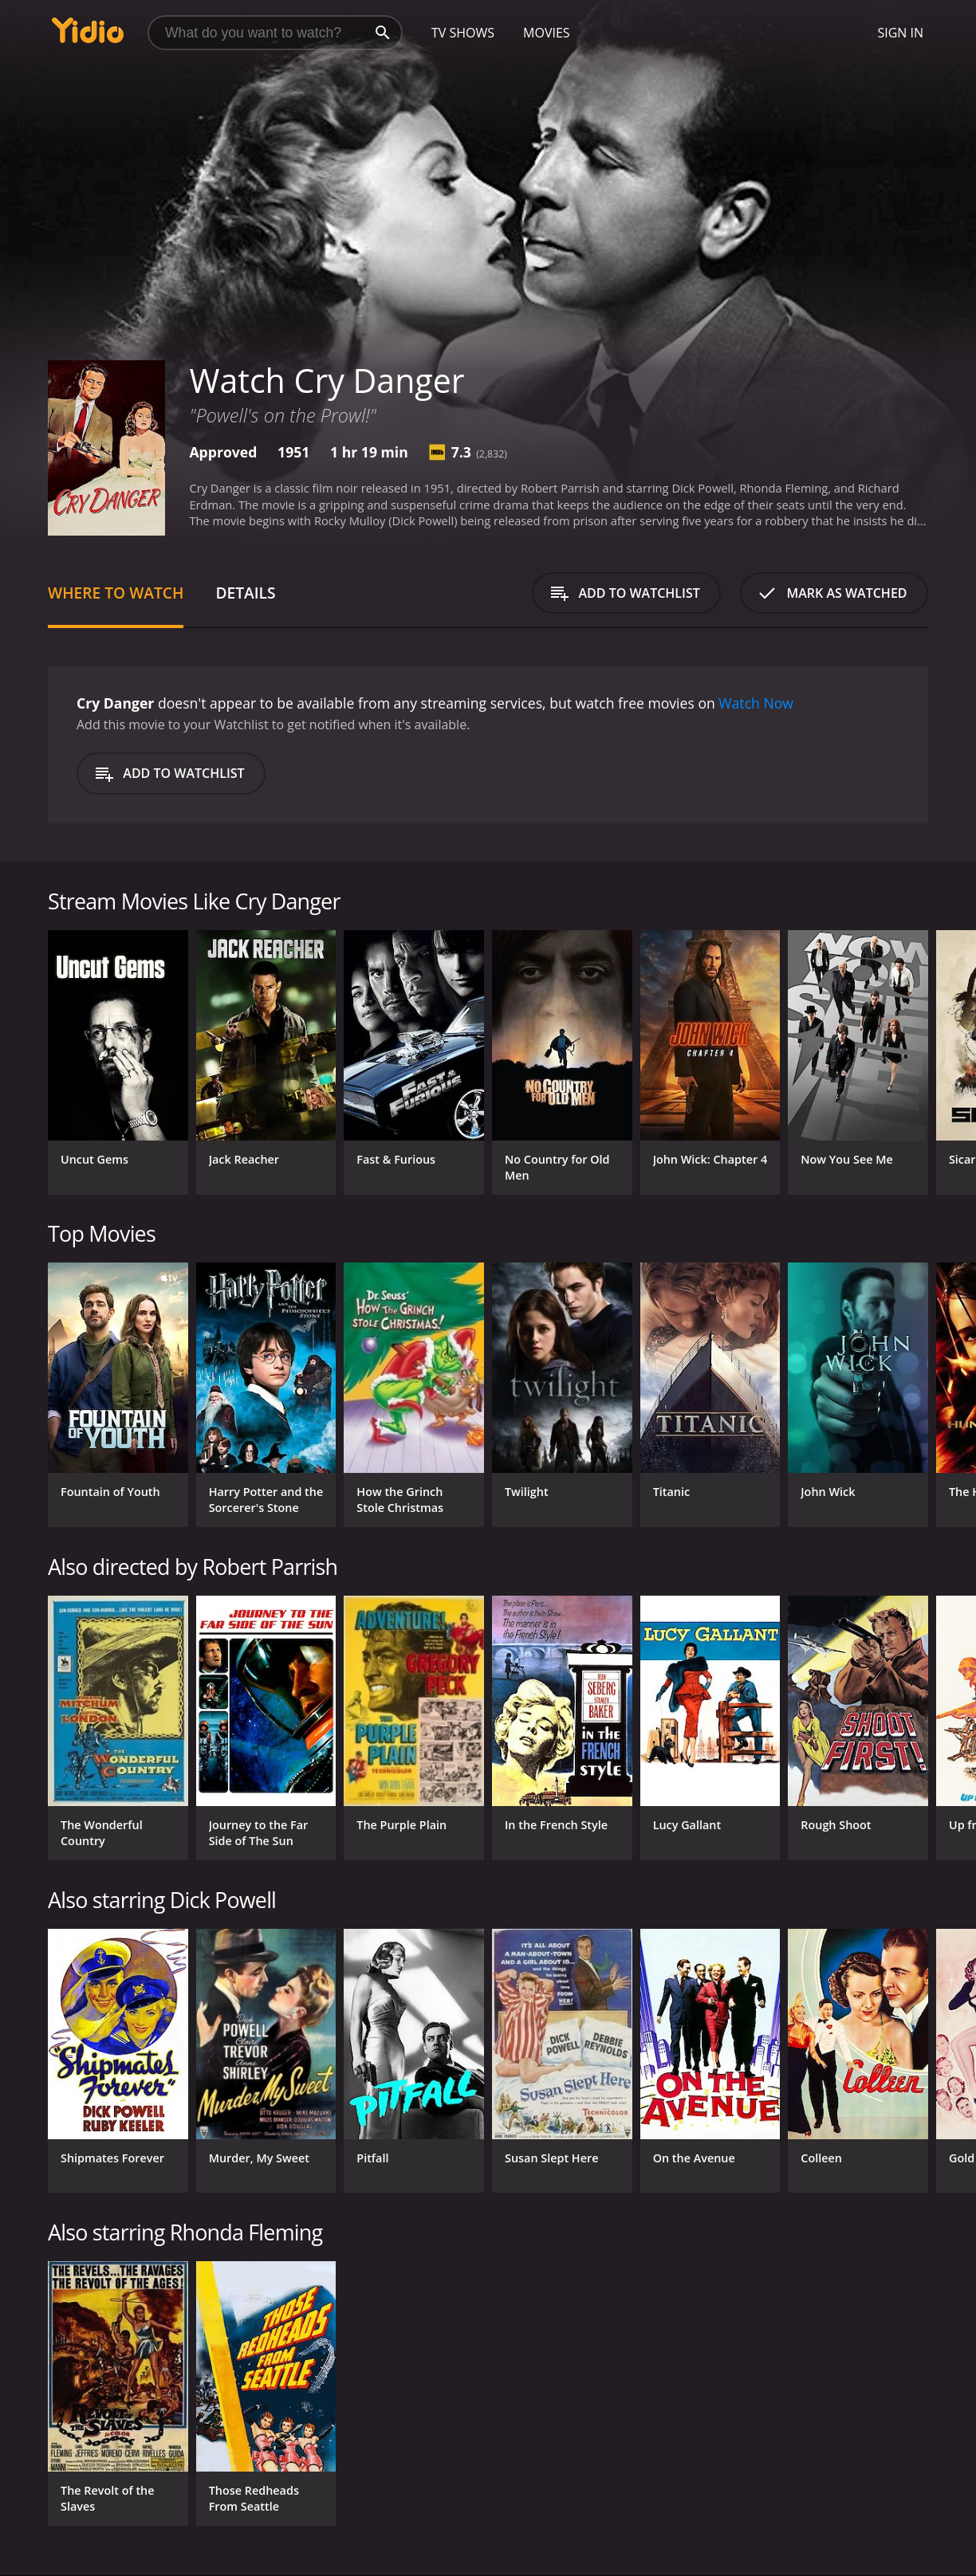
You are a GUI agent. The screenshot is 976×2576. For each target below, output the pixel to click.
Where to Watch (115, 592)
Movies (546, 32)
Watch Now (755, 703)
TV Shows (462, 32)
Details (245, 592)
